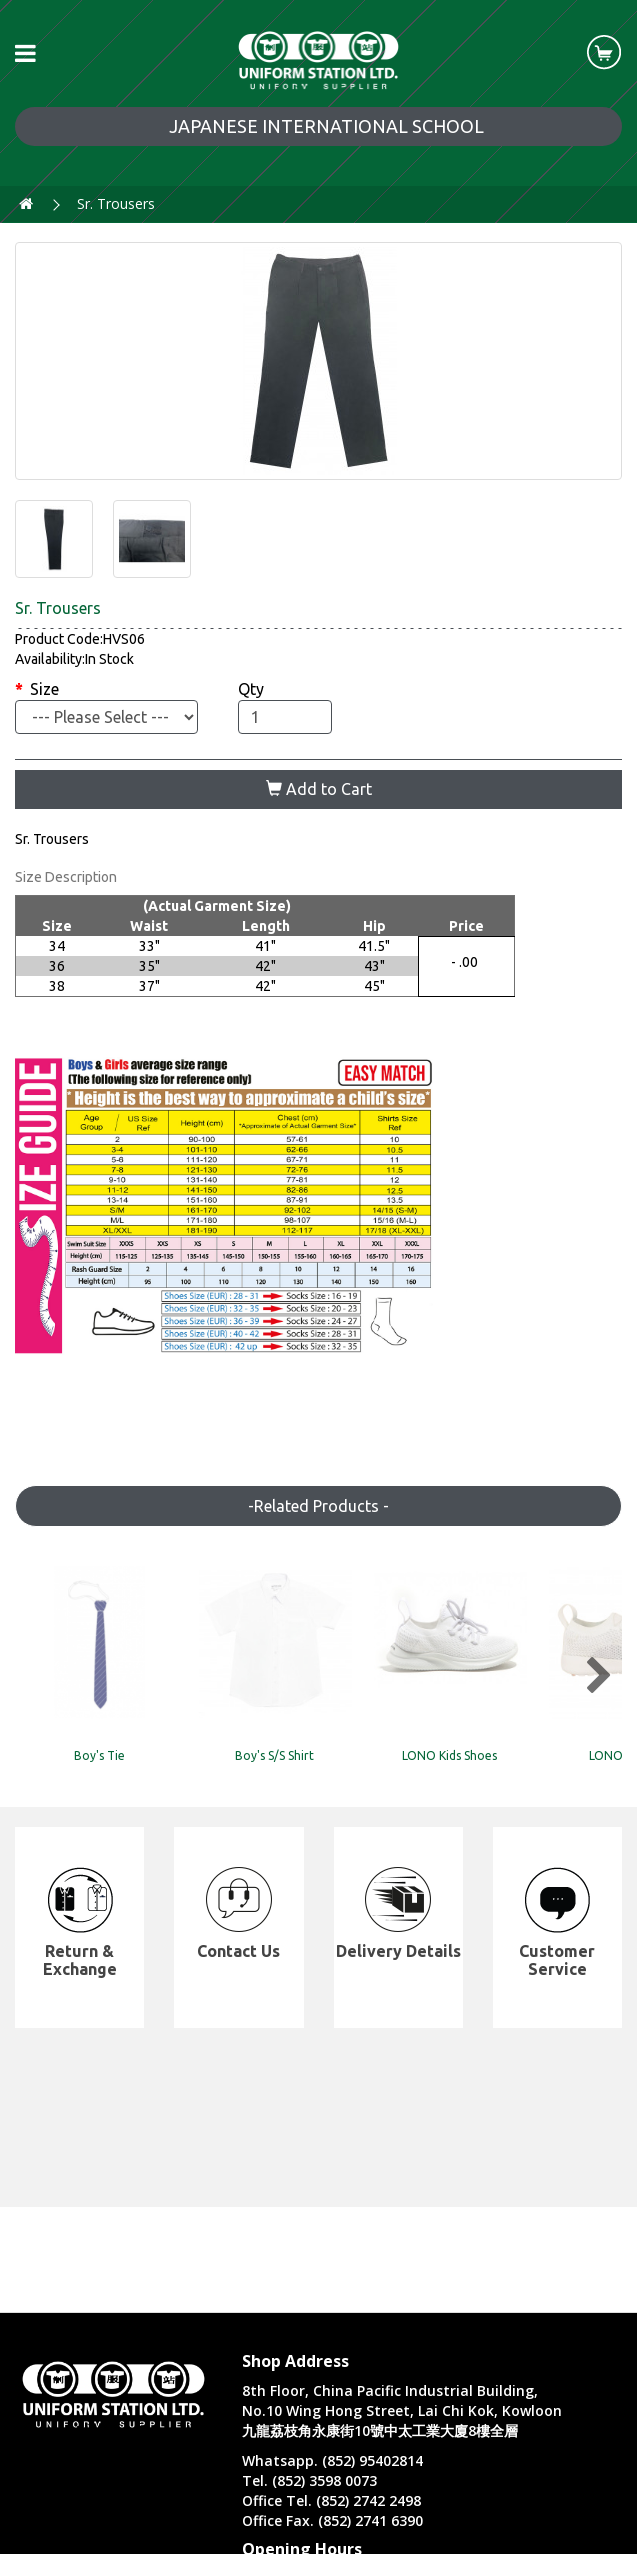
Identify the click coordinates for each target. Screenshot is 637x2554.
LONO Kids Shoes (527, 1774)
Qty (251, 689)
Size (44, 689)
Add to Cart (319, 789)
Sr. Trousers (116, 203)
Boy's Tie (109, 1774)
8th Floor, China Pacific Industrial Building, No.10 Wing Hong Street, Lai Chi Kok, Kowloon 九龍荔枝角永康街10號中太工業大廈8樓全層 (402, 2410)
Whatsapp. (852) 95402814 (332, 2460)
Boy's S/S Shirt (318, 1774)
